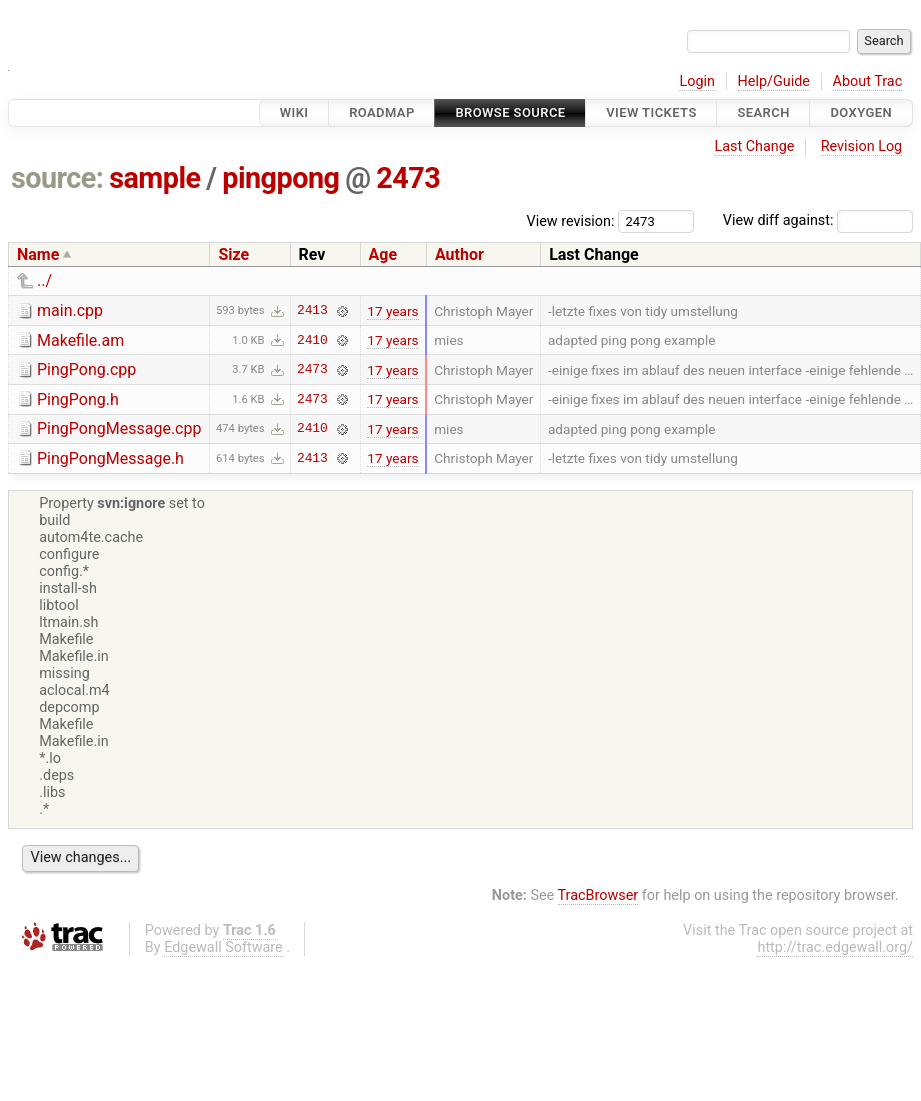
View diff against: (818, 220)
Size (233, 254)
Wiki (294, 112)
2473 (408, 178)
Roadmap (382, 112)
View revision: (571, 220)
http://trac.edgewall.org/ (835, 947)
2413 (312, 311)
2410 (312, 340)
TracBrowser (598, 895)
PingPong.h (78, 399)
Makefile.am (80, 340)
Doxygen (861, 112)
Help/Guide (774, 81)
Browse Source (510, 112)
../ (44, 280)
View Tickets (651, 112)
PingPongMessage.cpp (119, 428)
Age (383, 254)
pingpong (280, 178)
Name (38, 254)
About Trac (868, 81)
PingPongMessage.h (110, 458)
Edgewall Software (223, 947)
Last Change (754, 146)
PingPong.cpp (86, 369)
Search (763, 112)
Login (697, 81)
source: (57, 178)
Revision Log (862, 146)
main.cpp (70, 310)
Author (459, 254)
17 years (392, 311)
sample (154, 178)
